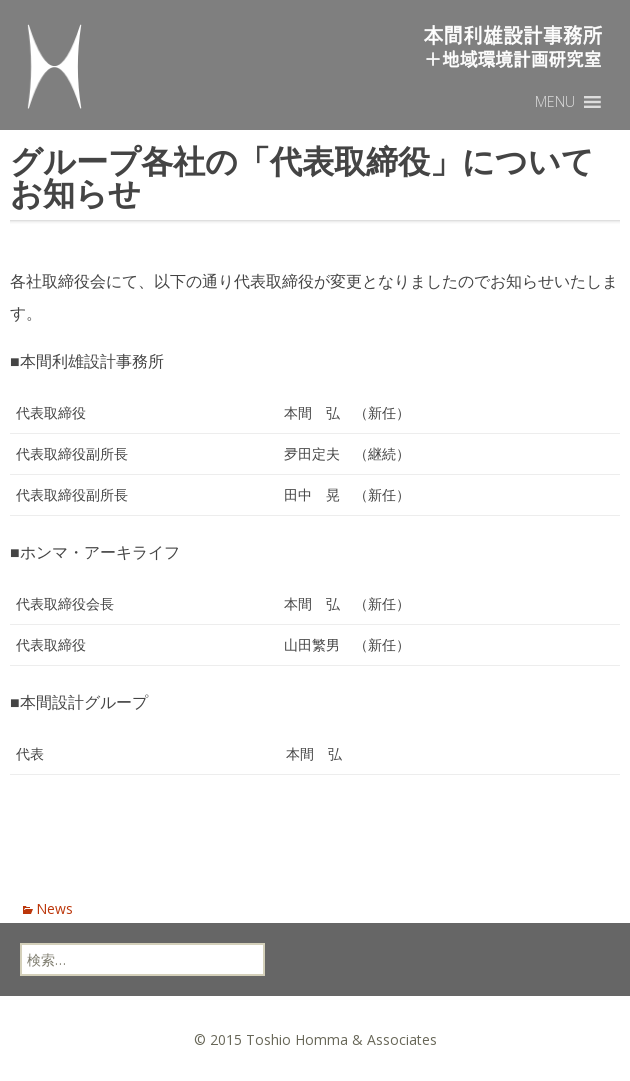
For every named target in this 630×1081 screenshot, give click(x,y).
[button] (555, 102)
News (54, 908)
